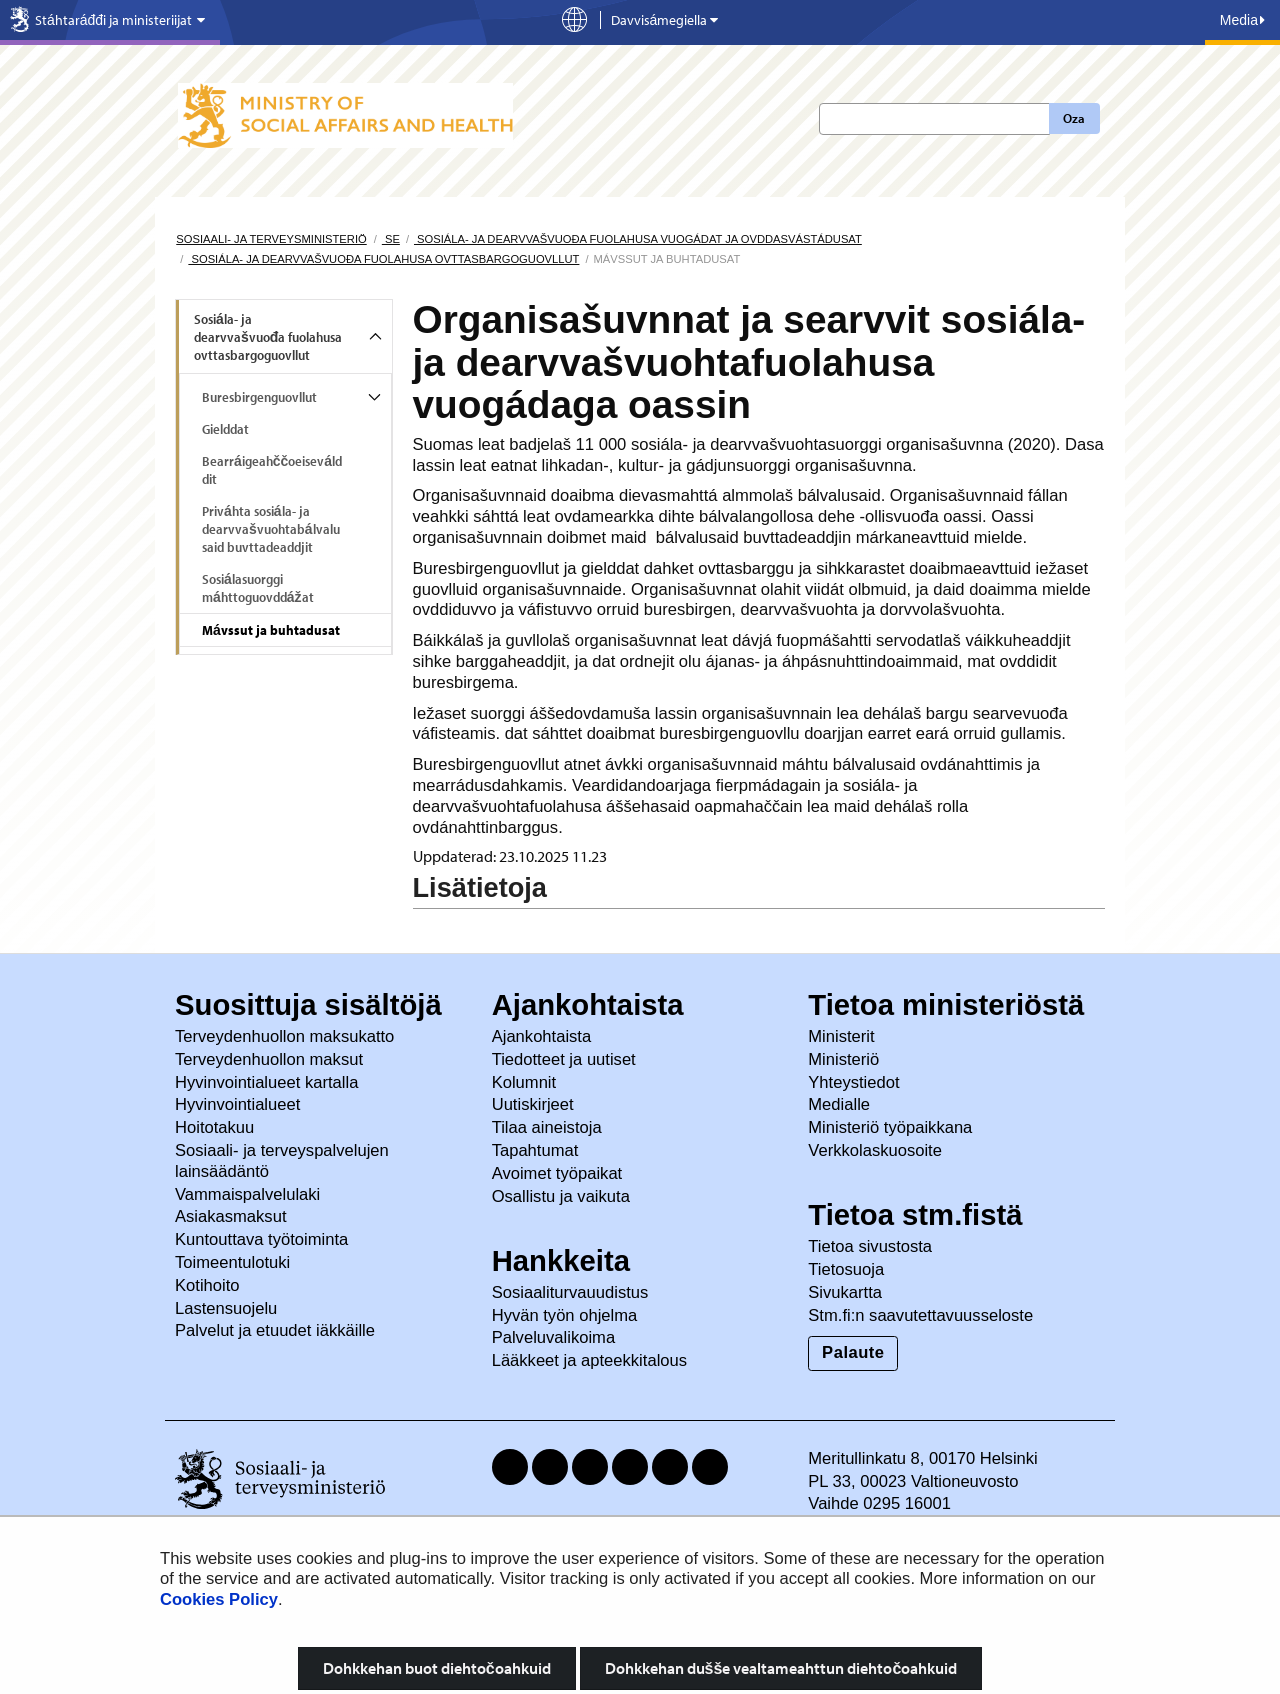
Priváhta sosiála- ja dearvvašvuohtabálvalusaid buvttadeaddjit (271, 529)
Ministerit (843, 1036)
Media (1242, 20)
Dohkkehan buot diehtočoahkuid (437, 1668)
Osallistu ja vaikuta (561, 1196)
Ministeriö (846, 1059)
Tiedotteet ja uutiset (566, 1059)
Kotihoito (207, 1285)
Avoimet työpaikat (557, 1173)
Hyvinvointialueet (240, 1104)
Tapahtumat (535, 1150)
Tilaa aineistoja (547, 1127)
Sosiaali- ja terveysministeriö (271, 239)
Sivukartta (845, 1292)
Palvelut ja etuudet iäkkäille (275, 1330)
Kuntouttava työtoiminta (261, 1239)
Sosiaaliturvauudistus (570, 1292)
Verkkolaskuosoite (877, 1150)
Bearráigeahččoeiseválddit (272, 470)
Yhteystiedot (856, 1082)
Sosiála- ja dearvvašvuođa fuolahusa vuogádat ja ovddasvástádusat (638, 239)
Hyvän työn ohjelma (565, 1315)
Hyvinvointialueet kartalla (269, 1082)
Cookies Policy (219, 1599)
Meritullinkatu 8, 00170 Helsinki (922, 1458)
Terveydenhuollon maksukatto (287, 1036)
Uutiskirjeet (535, 1104)
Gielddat (225, 429)
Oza (1074, 118)
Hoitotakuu (217, 1127)
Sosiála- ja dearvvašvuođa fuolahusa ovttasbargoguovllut (383, 259)
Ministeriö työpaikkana (892, 1127)
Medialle (841, 1104)
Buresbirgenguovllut (259, 397)
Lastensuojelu (228, 1308)
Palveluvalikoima (553, 1337)
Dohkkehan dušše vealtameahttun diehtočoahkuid (781, 1668)
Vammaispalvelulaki (250, 1194)
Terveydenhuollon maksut (271, 1059)
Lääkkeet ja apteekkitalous (589, 1360)
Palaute (853, 1352)
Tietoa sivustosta (870, 1246)
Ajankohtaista (542, 1036)
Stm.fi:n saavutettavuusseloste (920, 1315)
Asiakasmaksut (230, 1216)
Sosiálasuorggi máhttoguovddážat (258, 588)
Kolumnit (526, 1082)
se (391, 239)
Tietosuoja (846, 1269)
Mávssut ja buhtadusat (271, 630)
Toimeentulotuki (235, 1262)
